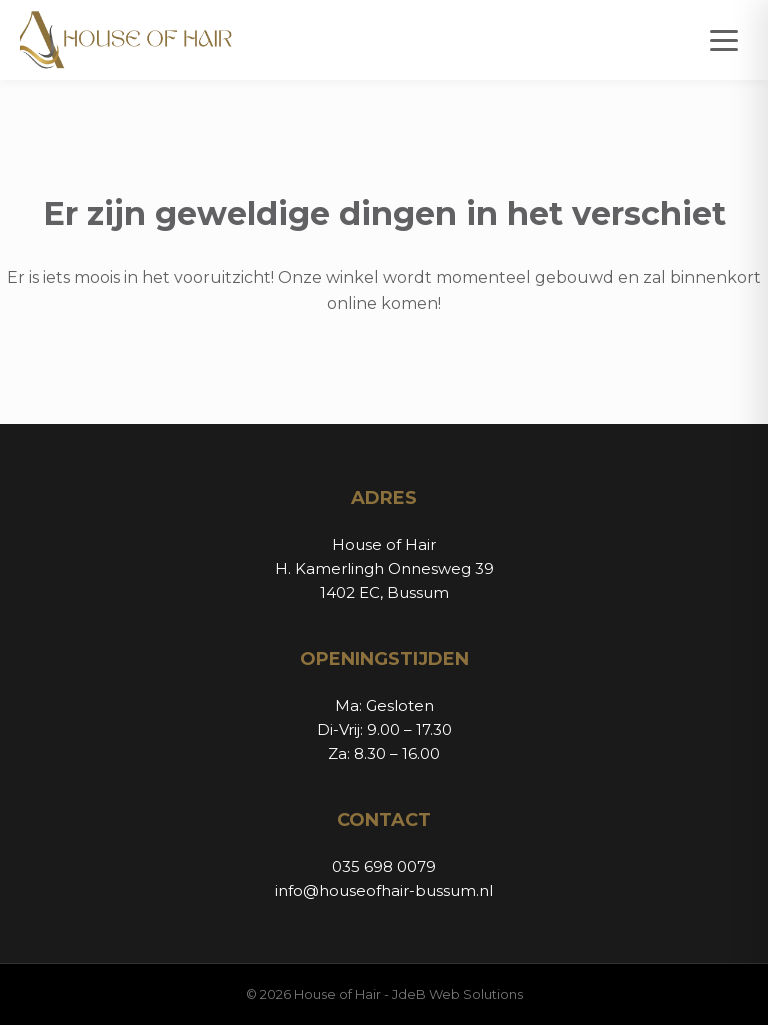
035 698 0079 (384, 866)
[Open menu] (724, 40)
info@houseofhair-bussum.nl (384, 890)
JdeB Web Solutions (457, 994)
